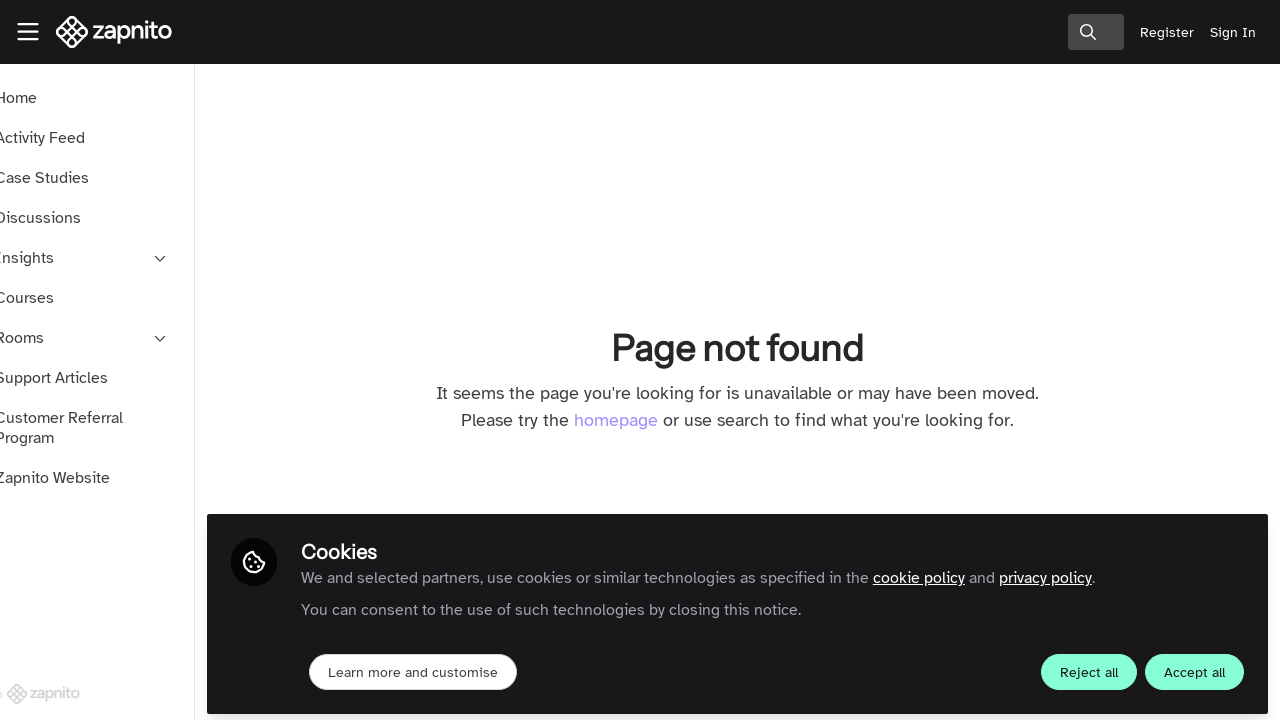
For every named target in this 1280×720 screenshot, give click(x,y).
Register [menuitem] (1167, 32)
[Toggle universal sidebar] (28, 32)
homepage (647, 420)
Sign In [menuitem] (1233, 32)
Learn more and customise (474, 666)
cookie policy (980, 572)
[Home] (114, 32)
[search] (1096, 32)
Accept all (1194, 666)
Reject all (1089, 666)
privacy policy (1106, 572)
